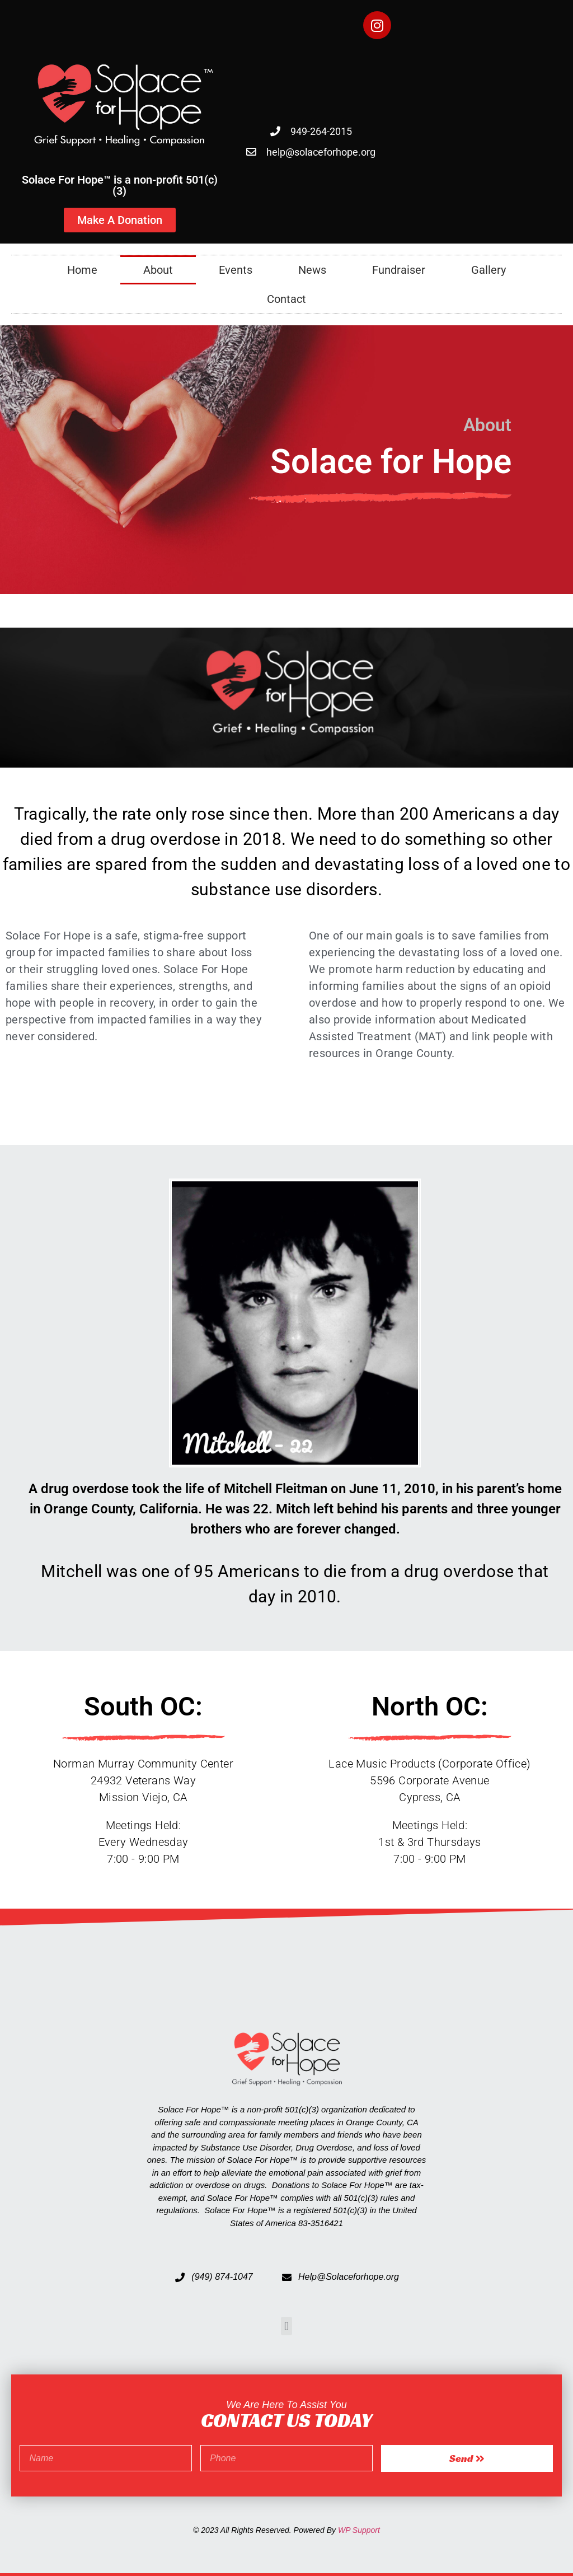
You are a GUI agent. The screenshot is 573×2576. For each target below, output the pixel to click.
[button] (286, 2326)
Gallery (488, 270)
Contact (286, 299)
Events (235, 270)
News (312, 270)
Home (82, 270)
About (158, 270)
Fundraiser (398, 270)
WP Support (359, 2530)
